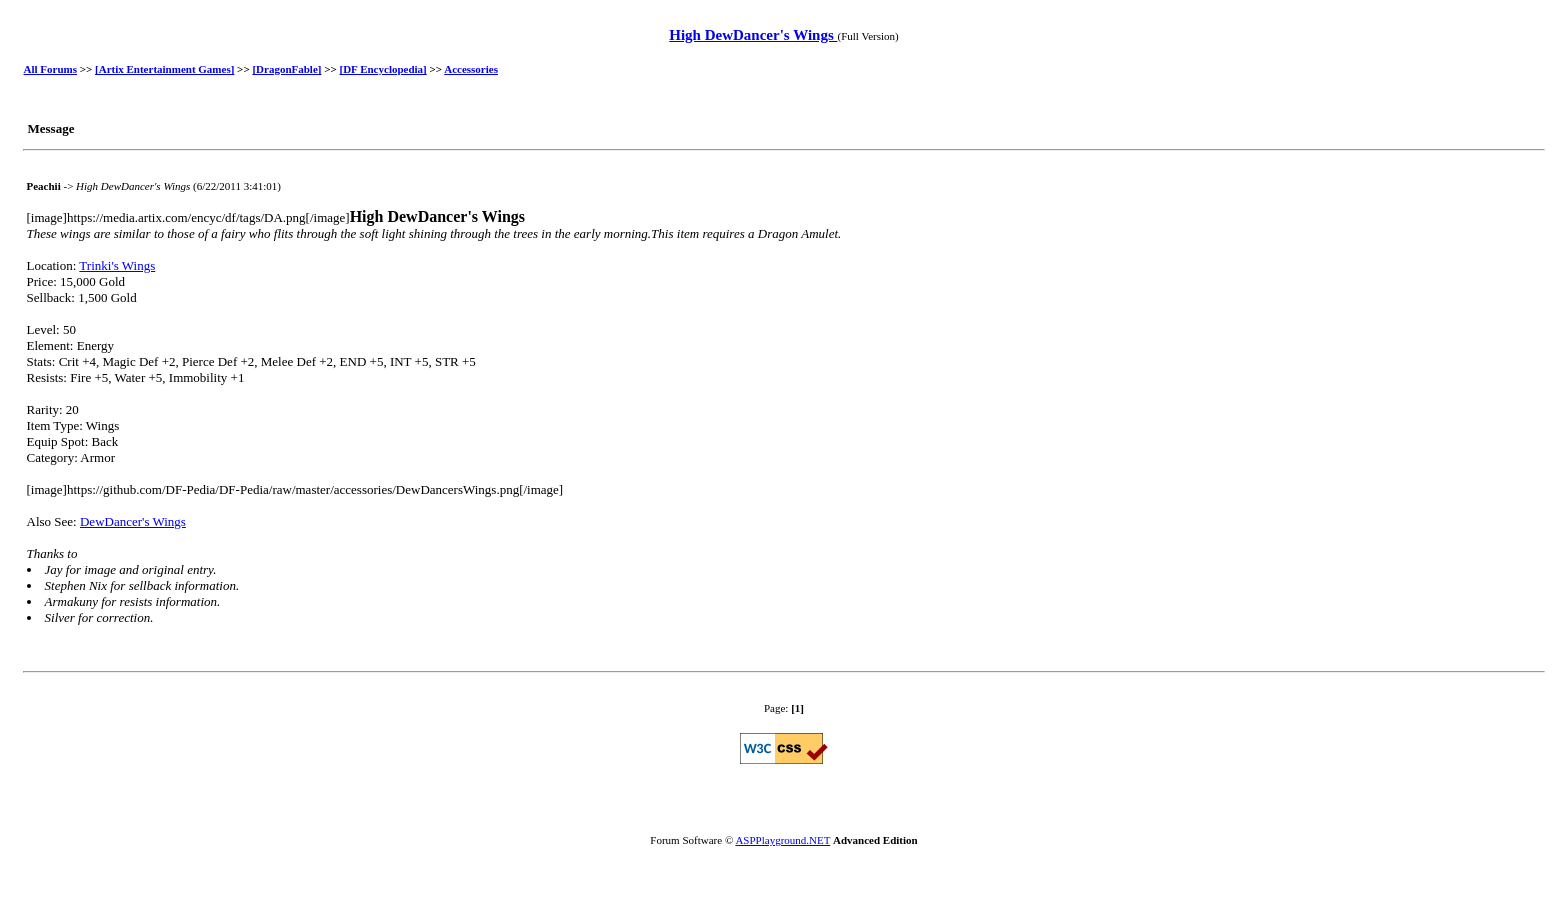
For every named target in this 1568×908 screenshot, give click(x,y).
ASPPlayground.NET (782, 840)
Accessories (471, 69)
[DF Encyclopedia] (383, 69)
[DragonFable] (286, 69)
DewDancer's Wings (133, 521)
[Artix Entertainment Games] (164, 69)
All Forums (50, 69)
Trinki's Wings (117, 265)
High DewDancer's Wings (753, 35)
